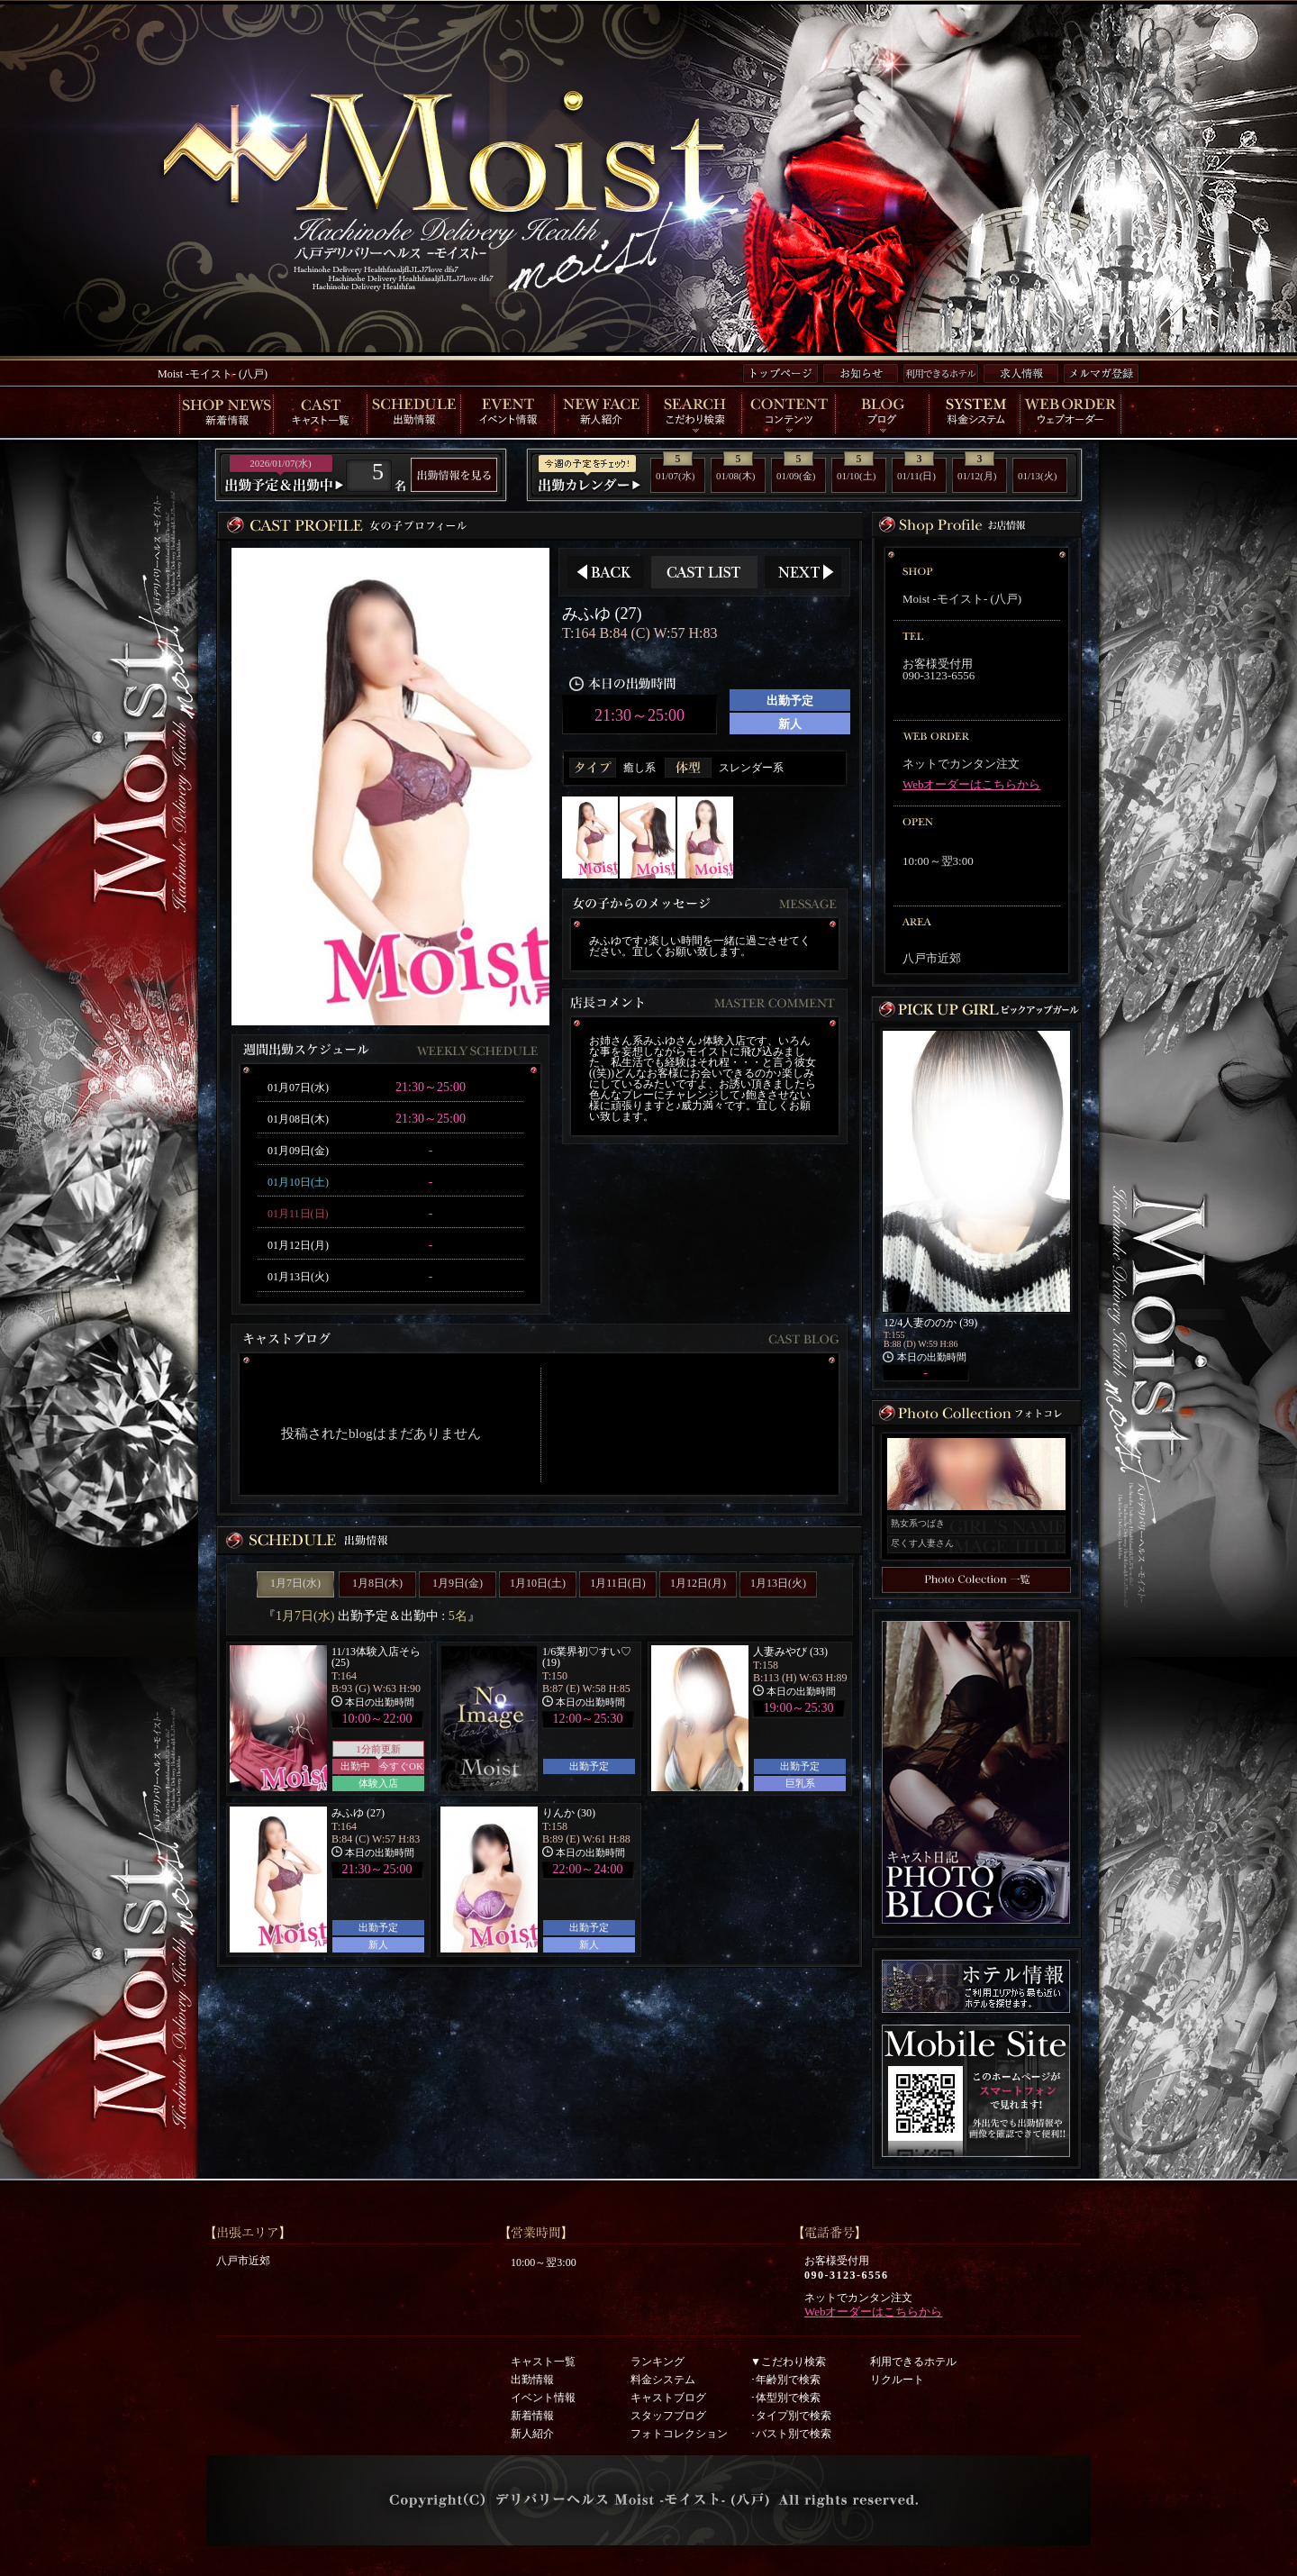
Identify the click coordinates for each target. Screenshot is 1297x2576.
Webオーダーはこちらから (971, 784)
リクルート (897, 2379)
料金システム (662, 2379)
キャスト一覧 (543, 2361)
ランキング (657, 2361)
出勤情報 (532, 2379)
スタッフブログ (668, 2415)
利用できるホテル (913, 2361)
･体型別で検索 (785, 2397)
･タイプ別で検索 (790, 2415)
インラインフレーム (539, 1441)
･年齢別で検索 (785, 2379)
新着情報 (532, 2415)
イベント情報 (543, 2397)
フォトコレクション (679, 2433)
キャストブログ (668, 2397)
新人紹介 (532, 2433)
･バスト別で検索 (790, 2433)
